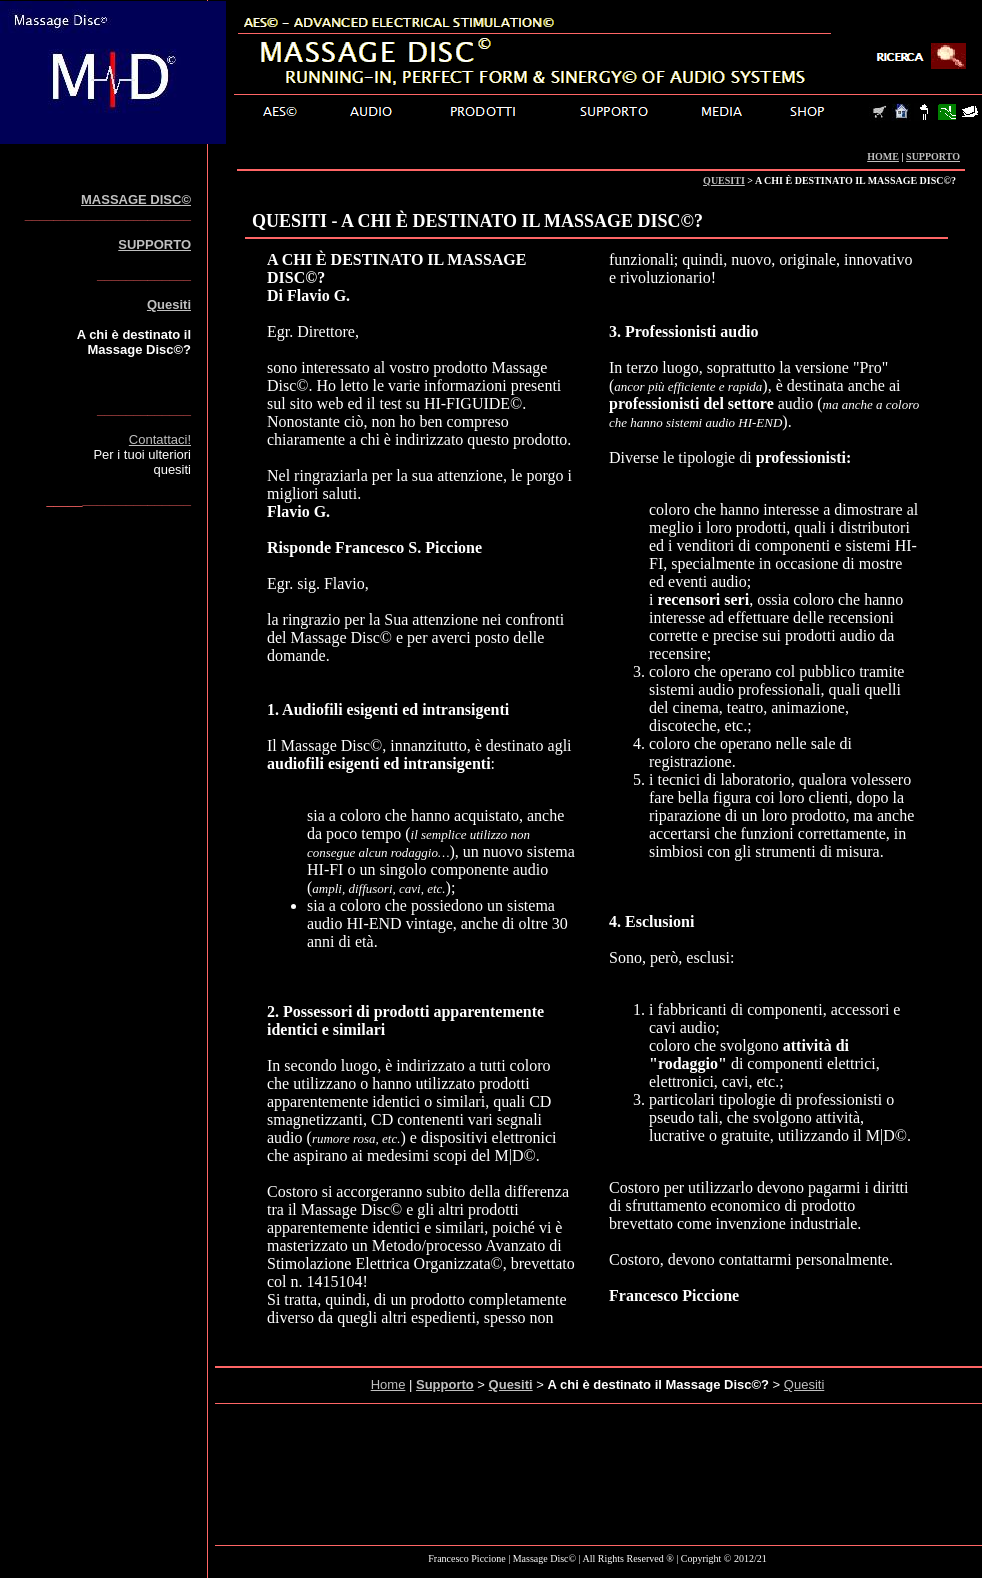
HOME (883, 156)
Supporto (445, 1384)
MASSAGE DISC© (136, 199)
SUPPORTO (933, 156)
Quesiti (169, 304)
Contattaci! (160, 439)
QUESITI (724, 180)
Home (388, 1384)
